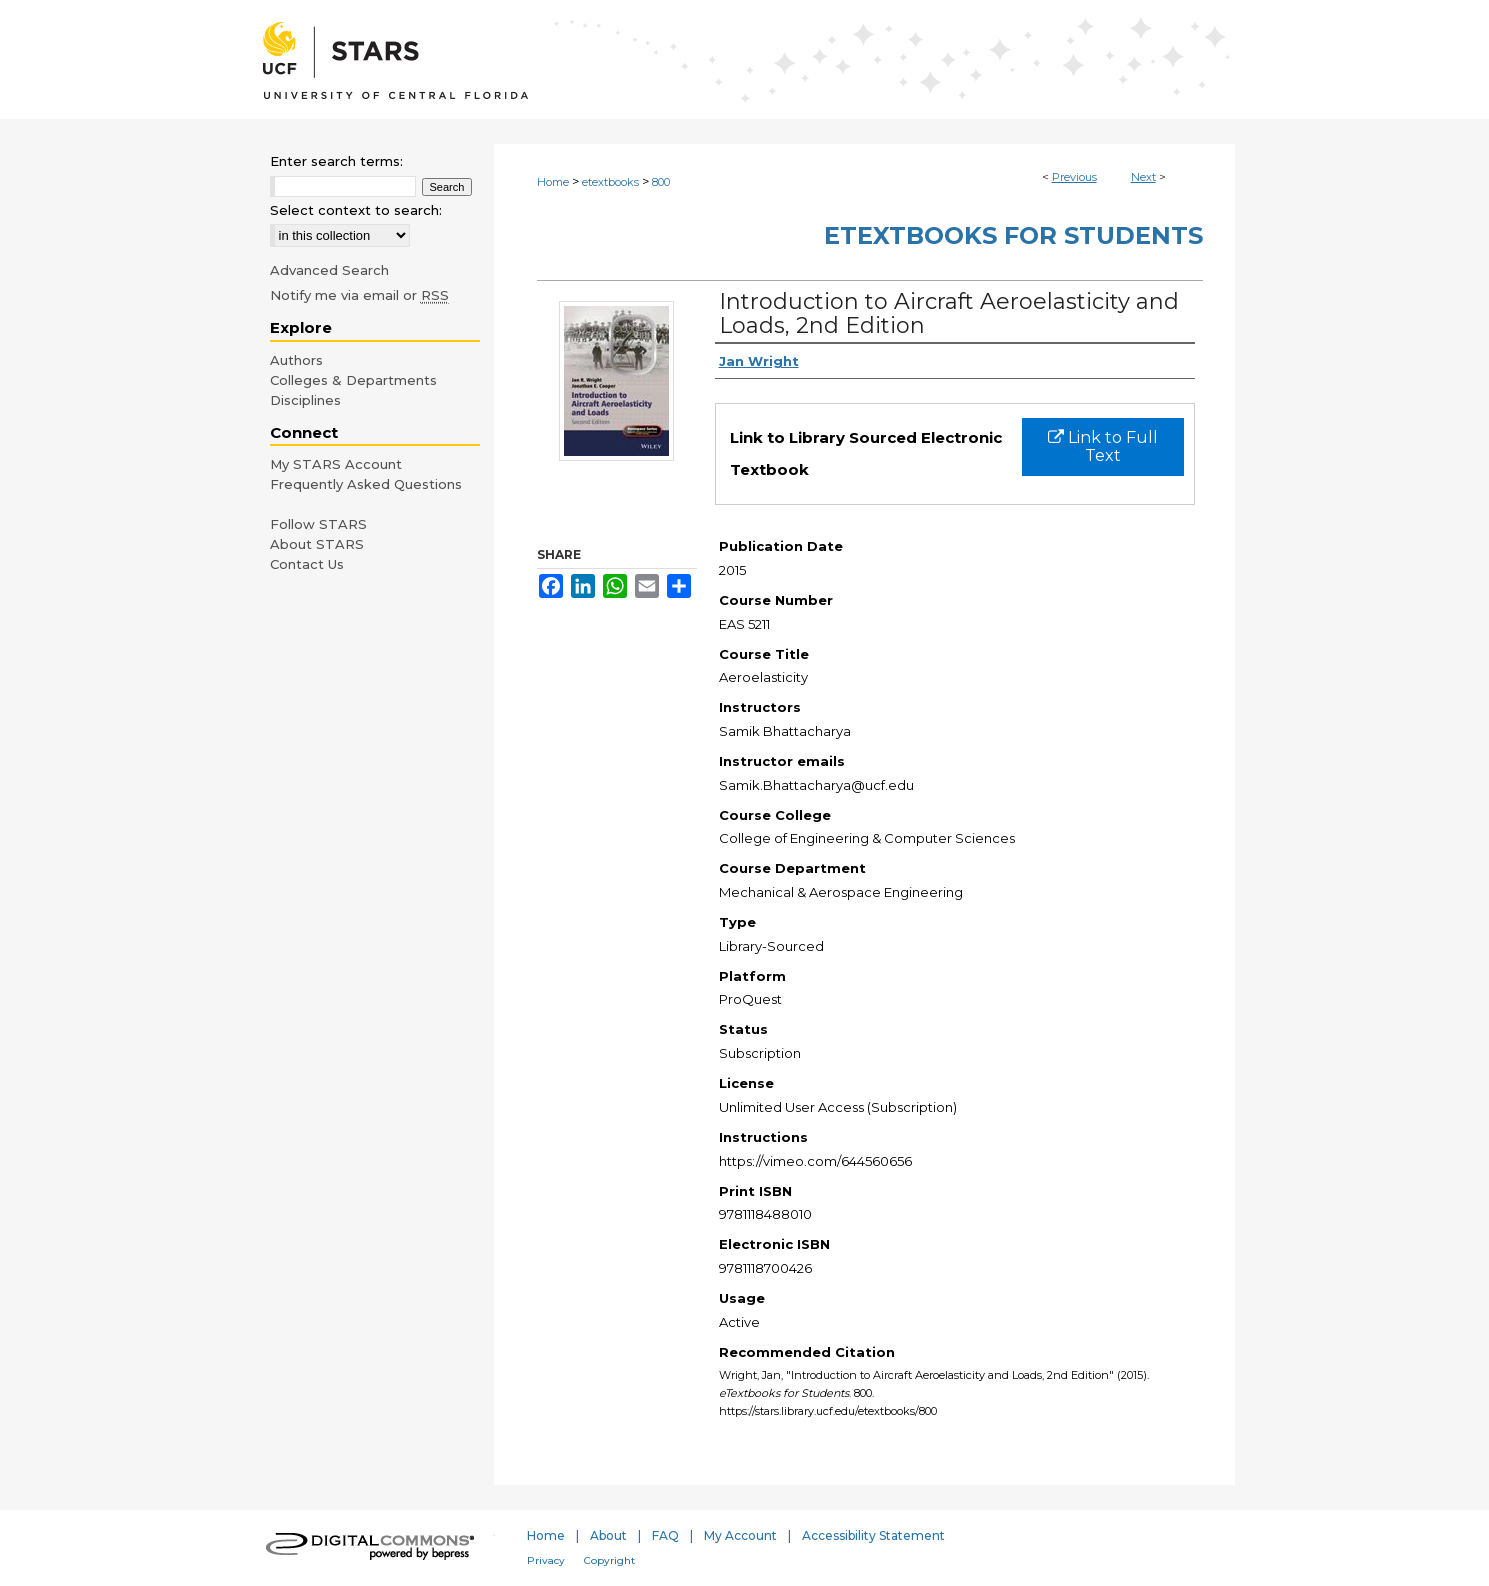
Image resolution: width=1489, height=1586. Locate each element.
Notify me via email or (359, 295)
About (608, 1535)
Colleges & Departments (353, 380)
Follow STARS (318, 524)
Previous (1074, 177)
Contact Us (307, 564)
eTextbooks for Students (1013, 235)
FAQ (665, 1535)
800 (661, 182)
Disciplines (305, 400)
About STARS (317, 544)
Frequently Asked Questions (366, 484)
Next (1143, 177)
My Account (740, 1535)
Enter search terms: (336, 161)
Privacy (546, 1560)
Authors (296, 360)
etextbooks (610, 182)
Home (553, 182)
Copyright (609, 1560)
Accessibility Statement (873, 1535)
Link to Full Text (1103, 446)
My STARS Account (336, 464)
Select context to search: (356, 210)
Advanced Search (329, 270)
